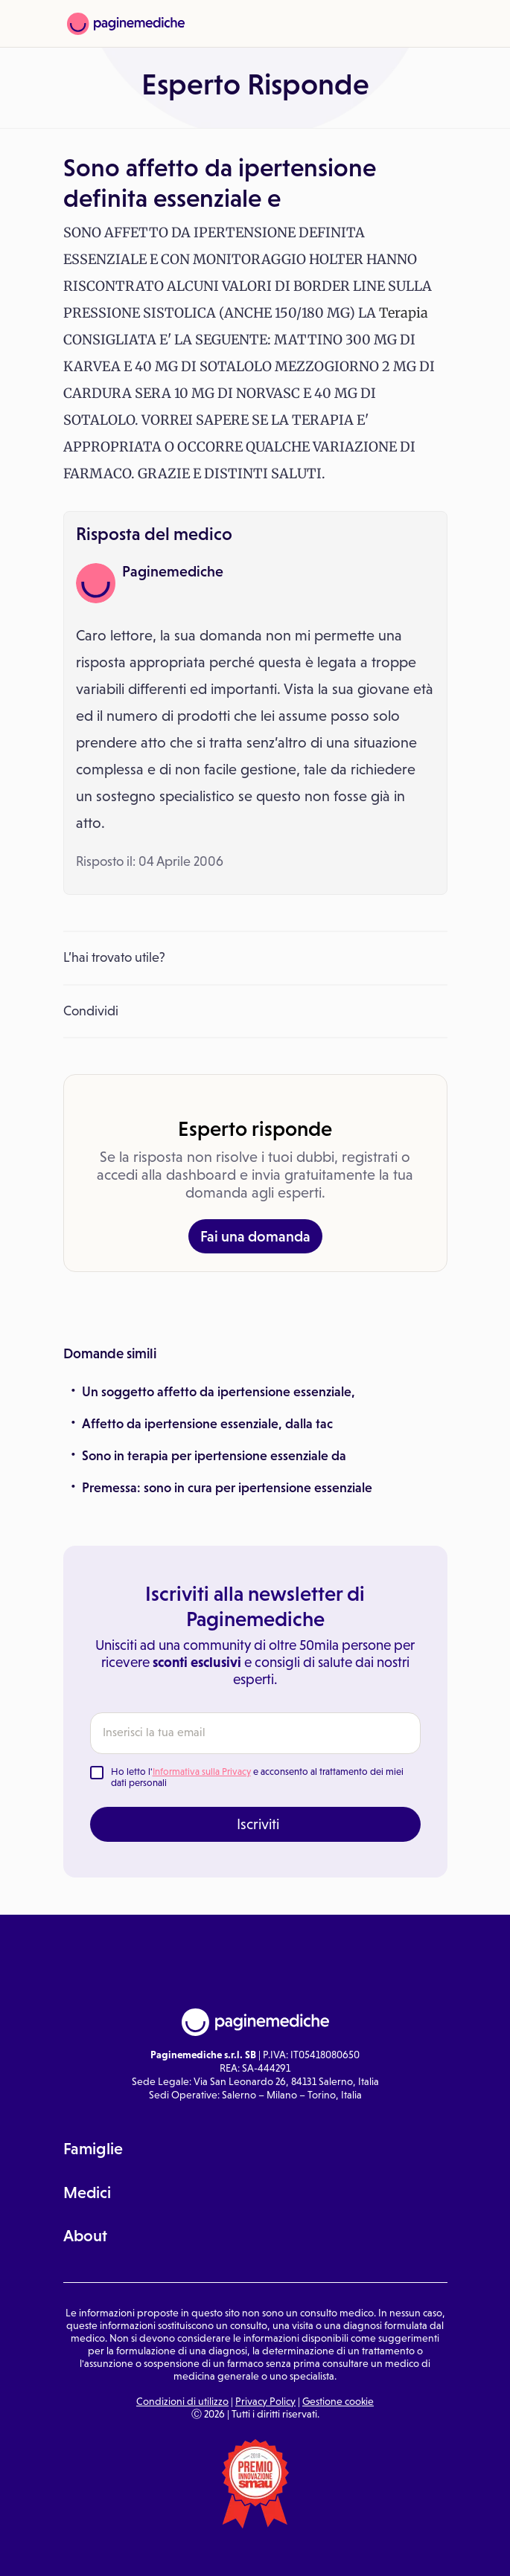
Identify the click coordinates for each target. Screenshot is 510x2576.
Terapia (403, 312)
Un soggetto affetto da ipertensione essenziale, (218, 1391)
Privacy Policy (265, 2401)
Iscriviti (258, 1824)
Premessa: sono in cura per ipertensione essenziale (227, 1487)
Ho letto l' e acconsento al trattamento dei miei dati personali (257, 1777)
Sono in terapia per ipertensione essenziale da (214, 1455)
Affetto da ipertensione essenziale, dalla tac (207, 1423)
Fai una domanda (255, 1236)
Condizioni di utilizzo (182, 2401)
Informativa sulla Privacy (202, 1771)
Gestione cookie (338, 2401)
